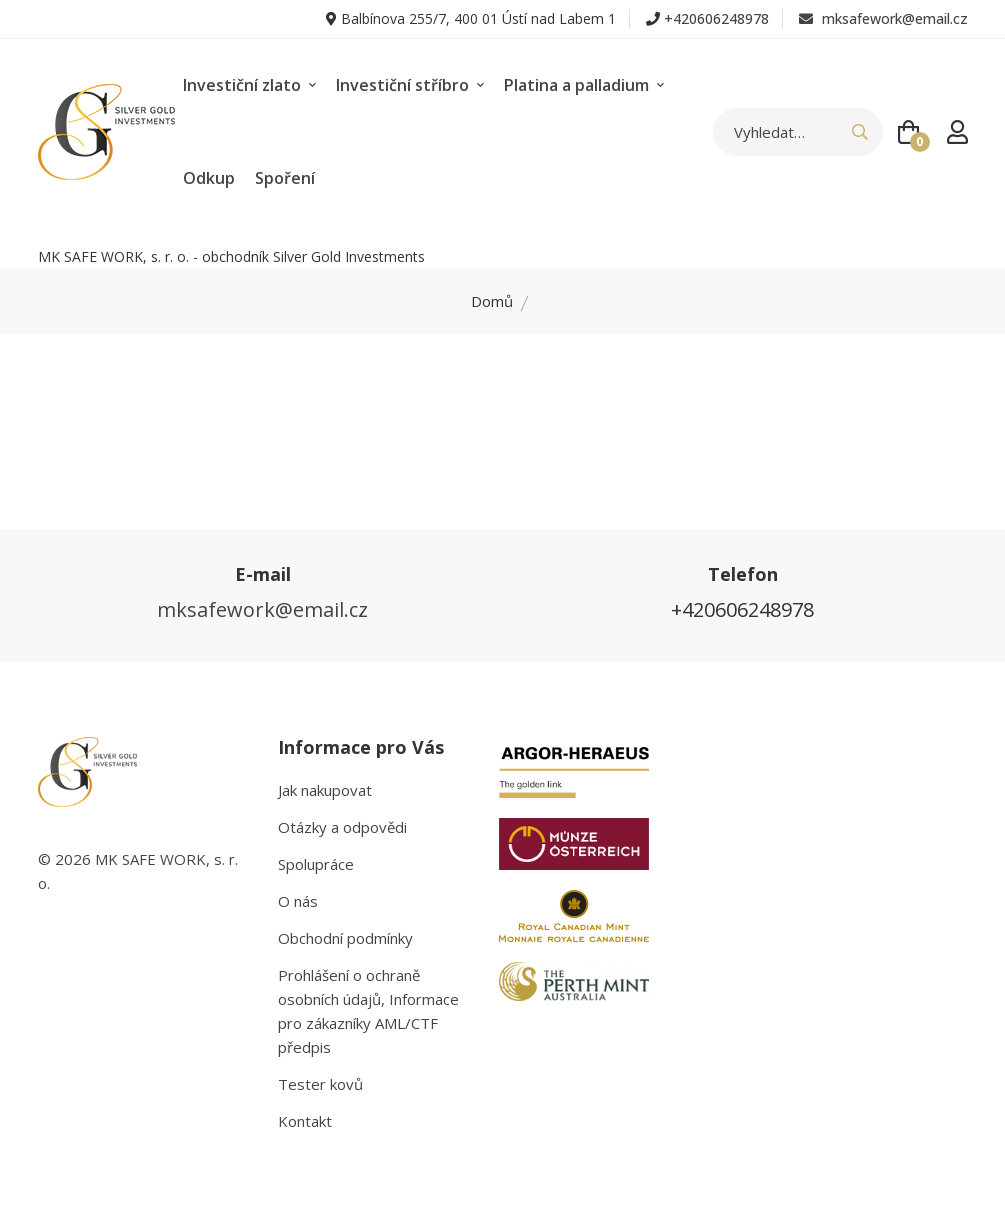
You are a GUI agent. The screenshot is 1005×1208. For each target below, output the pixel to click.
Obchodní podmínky (345, 938)
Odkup (209, 178)
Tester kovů (320, 1084)
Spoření (285, 178)
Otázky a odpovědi (342, 827)
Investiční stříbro (410, 85)
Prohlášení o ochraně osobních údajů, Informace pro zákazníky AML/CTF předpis (368, 1011)
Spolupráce (316, 864)
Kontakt (305, 1121)
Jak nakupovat (325, 790)
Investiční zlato (249, 85)
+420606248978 (716, 18)
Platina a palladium (584, 85)
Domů (492, 301)
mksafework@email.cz (883, 18)
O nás (298, 901)
